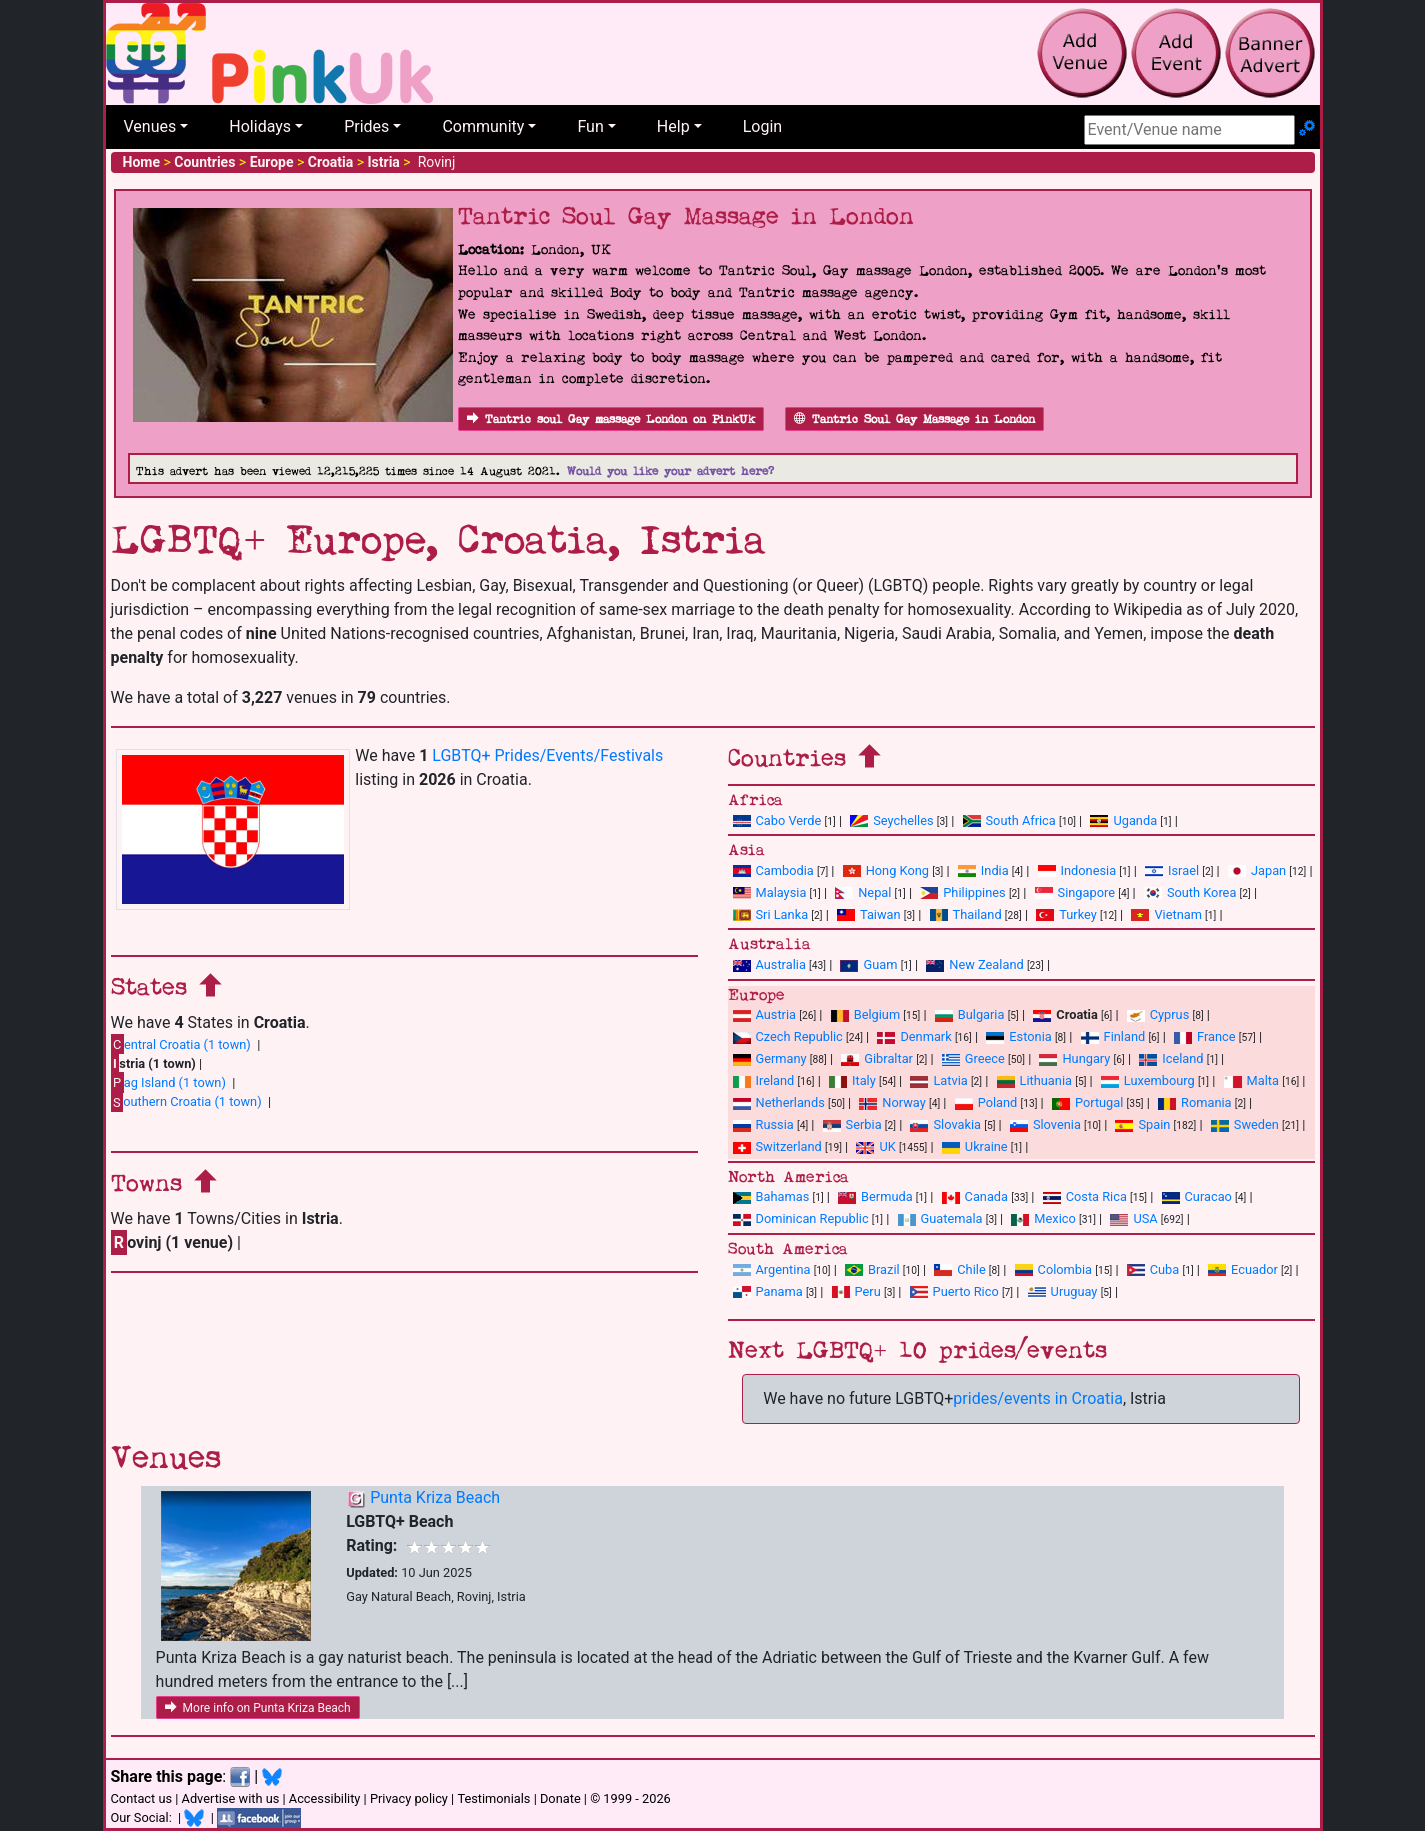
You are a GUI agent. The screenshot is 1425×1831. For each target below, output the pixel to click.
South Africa (1009, 820)
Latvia (938, 1080)
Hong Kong (886, 870)
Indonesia (1077, 870)
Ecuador (1243, 1269)
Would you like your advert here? (670, 471)
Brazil (872, 1269)
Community (483, 126)
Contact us (142, 1798)
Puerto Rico (954, 1291)
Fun (590, 126)
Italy (852, 1080)
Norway (892, 1102)
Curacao (1197, 1196)
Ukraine (975, 1146)
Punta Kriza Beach (435, 1497)
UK (875, 1146)
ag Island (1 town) (168, 1082)
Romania (1195, 1102)
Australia (769, 964)
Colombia (1054, 1269)
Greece (973, 1058)
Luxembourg (1148, 1080)
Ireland (764, 1080)
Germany (770, 1058)
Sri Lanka (771, 914)
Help (673, 126)
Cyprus (1158, 1014)
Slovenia (1045, 1124)
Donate (560, 1798)
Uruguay (1063, 1291)
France (1205, 1036)
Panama (768, 1291)
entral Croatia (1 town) (181, 1044)
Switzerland (777, 1146)
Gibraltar (877, 1058)
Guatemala (940, 1218)
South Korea (1190, 892)
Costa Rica (1085, 1196)
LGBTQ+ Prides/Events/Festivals (547, 755)
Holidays (260, 126)
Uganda (1123, 820)
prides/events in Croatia (1038, 1398)
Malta (1251, 1080)
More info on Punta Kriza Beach (258, 1708)
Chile (959, 1269)
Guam (868, 964)
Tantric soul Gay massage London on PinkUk (611, 419)
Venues (150, 126)
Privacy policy (409, 1798)
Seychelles (891, 820)
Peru (856, 1291)
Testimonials (493, 1798)
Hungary (1074, 1058)
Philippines (962, 892)
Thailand (966, 914)
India (983, 870)
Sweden (1245, 1124)
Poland (986, 1102)
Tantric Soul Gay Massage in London (914, 419)
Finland (1113, 1036)
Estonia (1018, 1036)
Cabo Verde (777, 820)
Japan (1257, 870)
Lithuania (1034, 1080)
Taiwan (869, 914)
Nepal (863, 892)
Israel (1172, 870)
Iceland (1171, 1058)
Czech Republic (788, 1036)
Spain (1142, 1124)
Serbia (852, 1124)
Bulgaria (970, 1014)
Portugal (1087, 1102)
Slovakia (945, 1124)
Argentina (772, 1269)
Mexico (1043, 1218)
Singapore (1075, 892)
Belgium (865, 1014)
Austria (765, 1014)
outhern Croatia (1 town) (186, 1102)
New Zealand (974, 964)
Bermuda (875, 1196)
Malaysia (770, 892)
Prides (366, 126)
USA (1133, 1218)
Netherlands (779, 1102)
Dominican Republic (801, 1218)
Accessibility (325, 1798)
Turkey (1066, 914)
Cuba (1153, 1269)
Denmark (914, 1036)
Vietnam (1166, 914)
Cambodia (773, 870)
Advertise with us (231, 1798)
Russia (763, 1124)
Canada (975, 1196)
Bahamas (771, 1196)
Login (762, 126)
